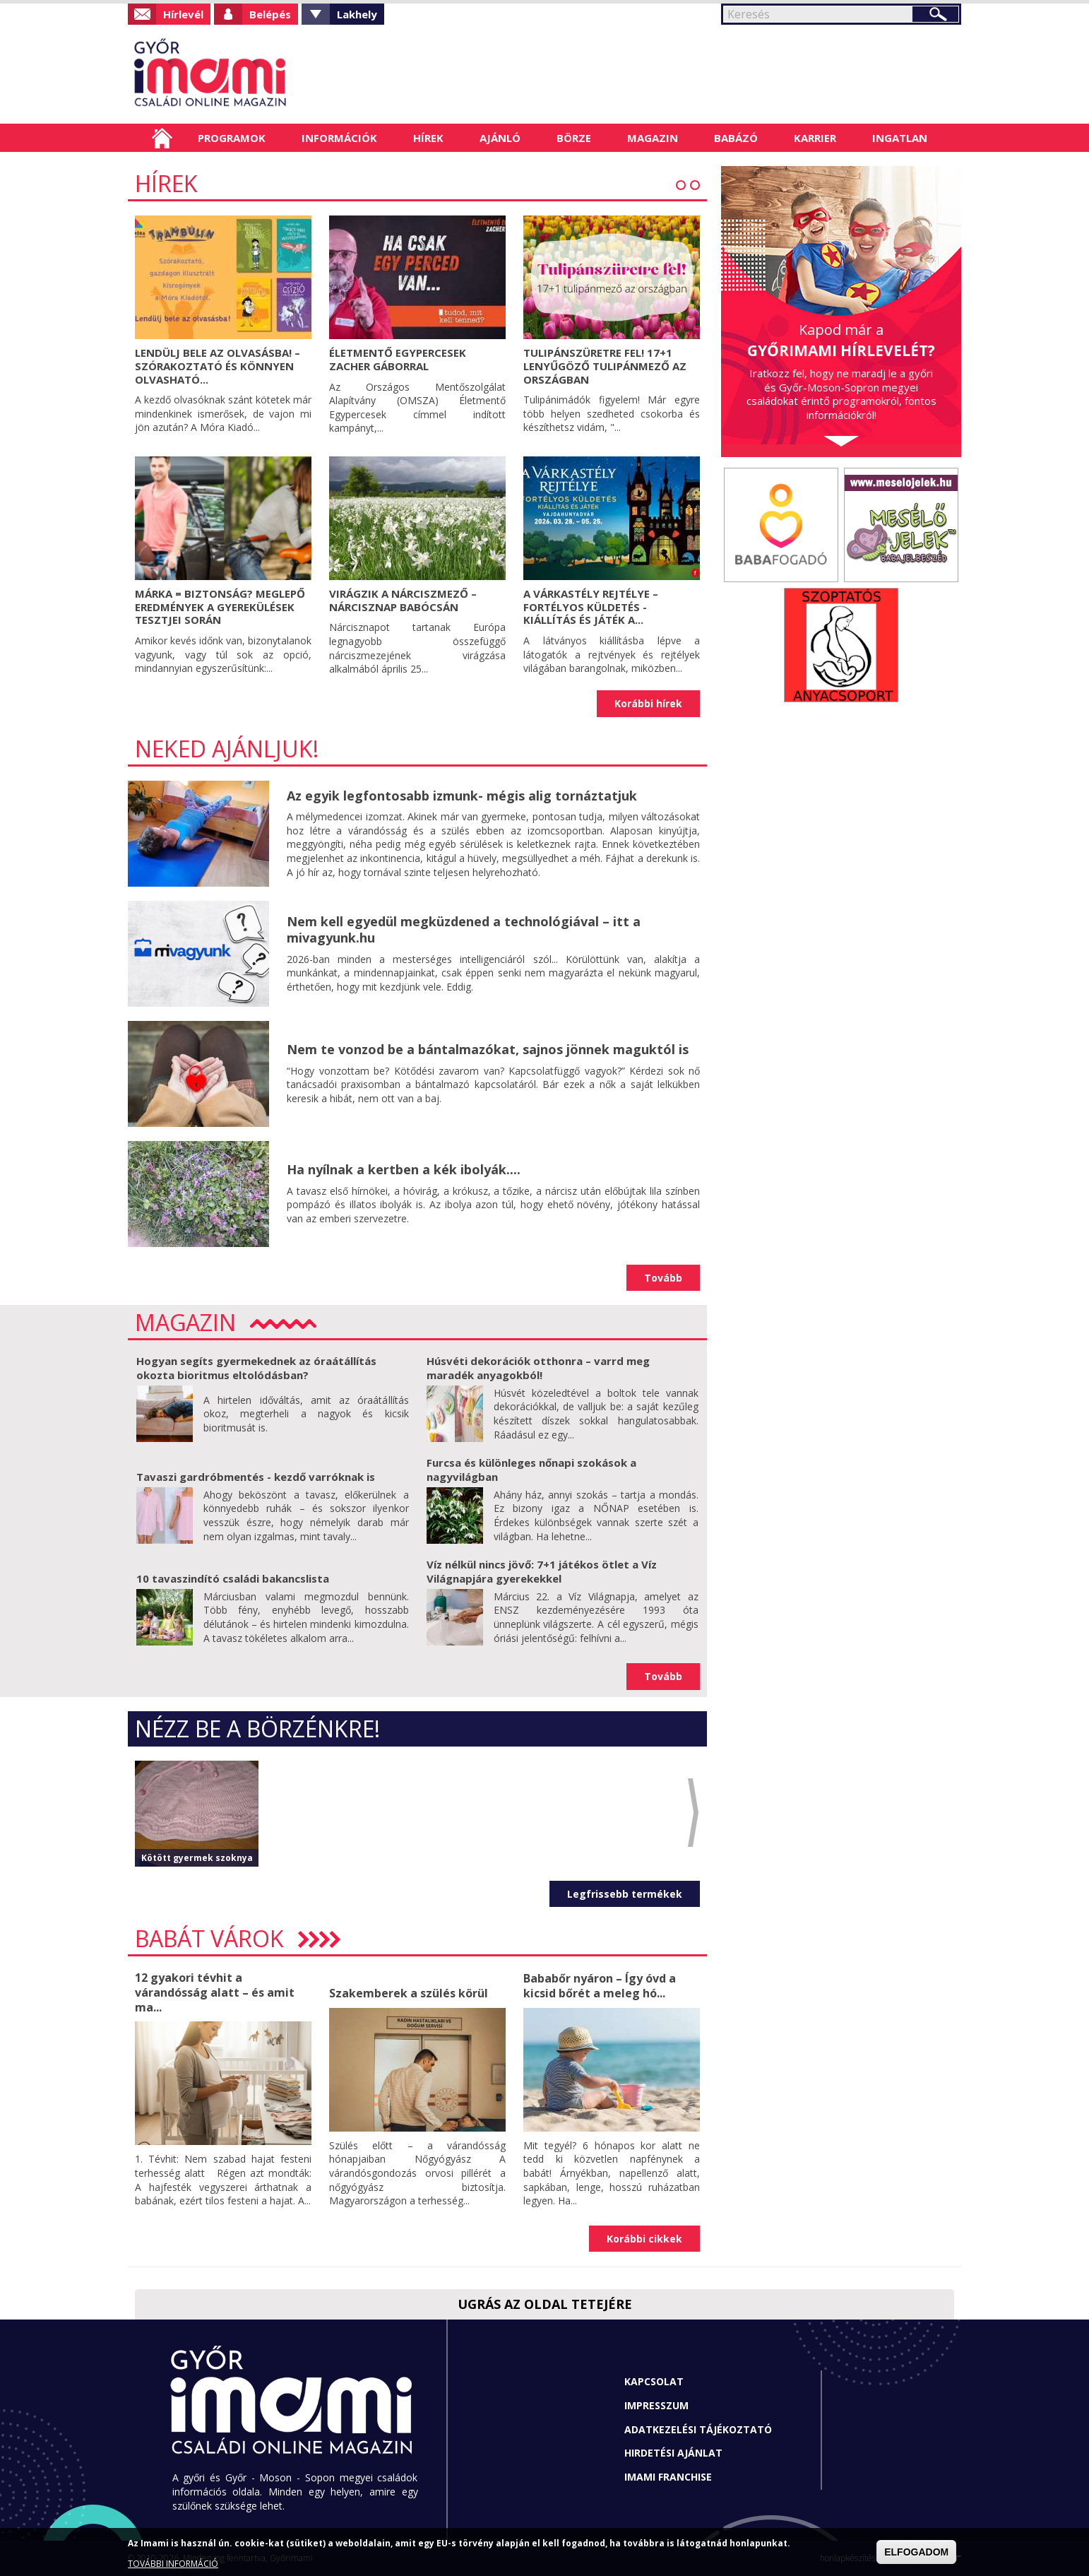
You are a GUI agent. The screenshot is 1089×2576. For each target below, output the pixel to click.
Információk (339, 138)
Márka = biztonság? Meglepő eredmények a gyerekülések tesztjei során (220, 606)
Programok (232, 138)
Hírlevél (183, 14)
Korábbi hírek (648, 703)
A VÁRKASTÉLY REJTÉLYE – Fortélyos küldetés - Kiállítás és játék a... (590, 606)
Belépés (270, 14)
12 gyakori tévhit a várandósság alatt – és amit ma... (214, 1992)
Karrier (815, 138)
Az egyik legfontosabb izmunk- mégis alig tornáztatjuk (462, 795)
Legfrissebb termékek (624, 1894)
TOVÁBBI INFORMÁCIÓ (173, 2563)
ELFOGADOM (916, 2552)
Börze (574, 138)
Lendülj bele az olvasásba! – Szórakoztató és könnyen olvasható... (217, 365)
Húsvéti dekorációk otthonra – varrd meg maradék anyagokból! (538, 1368)
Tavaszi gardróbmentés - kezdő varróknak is (255, 1477)
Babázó (736, 138)
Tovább (663, 1277)
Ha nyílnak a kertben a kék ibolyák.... (403, 1169)
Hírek (428, 138)
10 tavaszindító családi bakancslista (232, 1578)
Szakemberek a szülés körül (408, 1993)
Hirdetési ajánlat (673, 2452)
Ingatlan (899, 138)
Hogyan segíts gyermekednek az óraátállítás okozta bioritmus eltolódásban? (256, 1368)
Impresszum (656, 2405)
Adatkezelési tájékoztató (698, 2429)
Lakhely (357, 14)
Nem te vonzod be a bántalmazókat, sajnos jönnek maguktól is (488, 1049)
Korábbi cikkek (644, 2238)
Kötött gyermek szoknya (197, 1858)
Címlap (162, 138)
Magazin (652, 138)
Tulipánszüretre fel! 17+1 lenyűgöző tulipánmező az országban (604, 365)
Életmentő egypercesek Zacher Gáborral (397, 359)
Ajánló (500, 138)
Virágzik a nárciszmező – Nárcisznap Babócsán (403, 600)
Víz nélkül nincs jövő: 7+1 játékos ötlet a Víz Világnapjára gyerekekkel (542, 1571)
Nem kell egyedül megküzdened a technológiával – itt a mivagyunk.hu (464, 929)
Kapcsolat (654, 2381)
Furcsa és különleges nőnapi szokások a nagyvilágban (531, 1469)
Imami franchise (668, 2476)
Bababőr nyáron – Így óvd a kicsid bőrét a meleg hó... (599, 1986)
